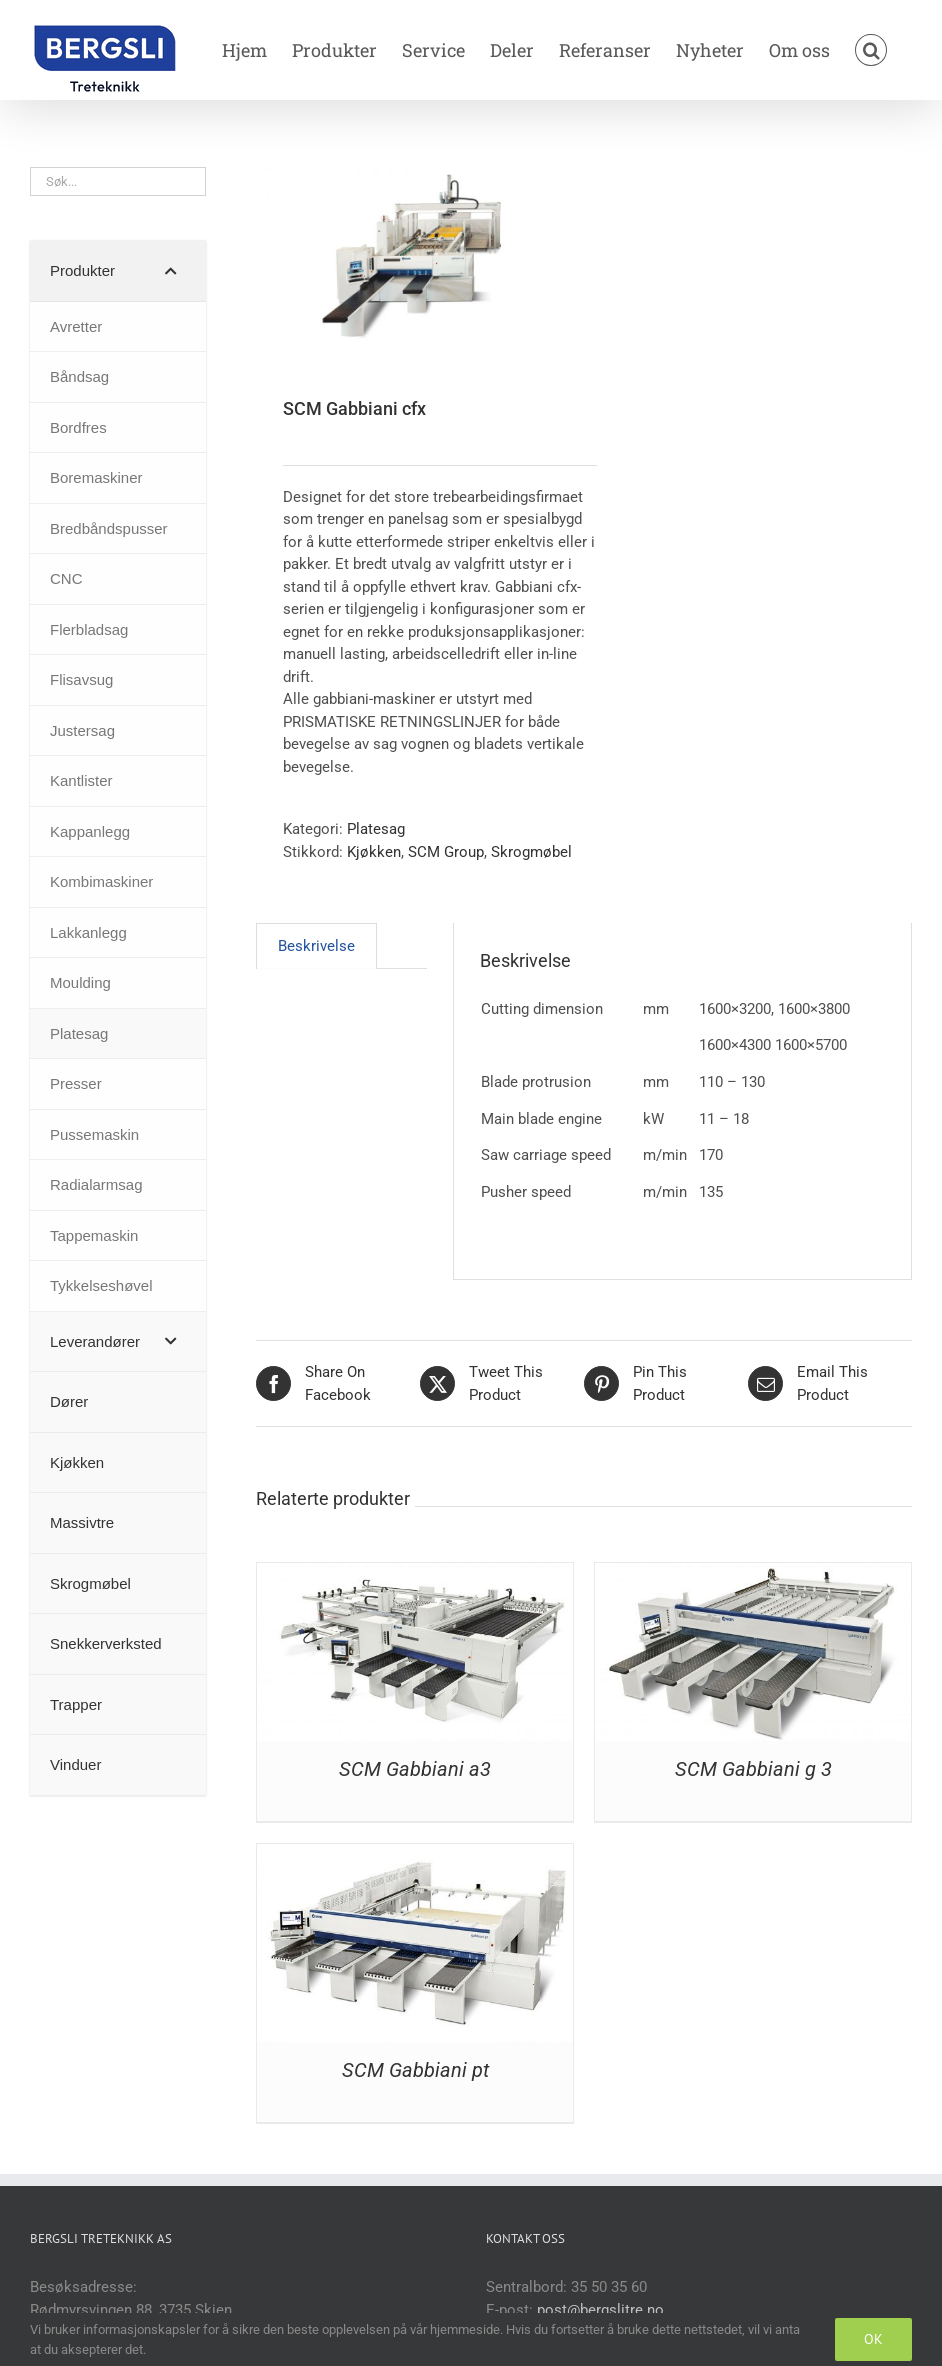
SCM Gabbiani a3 (415, 1769)
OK (873, 2339)
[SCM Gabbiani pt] (415, 1855)
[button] (871, 50)
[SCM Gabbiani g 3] (753, 1574)
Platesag (376, 829)
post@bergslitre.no (600, 2310)
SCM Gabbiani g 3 (753, 1769)
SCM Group (446, 852)
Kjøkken (374, 852)
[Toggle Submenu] (171, 271)
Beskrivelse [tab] (316, 946)
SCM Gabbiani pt (415, 2070)
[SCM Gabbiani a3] (415, 1574)
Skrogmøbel (531, 852)
